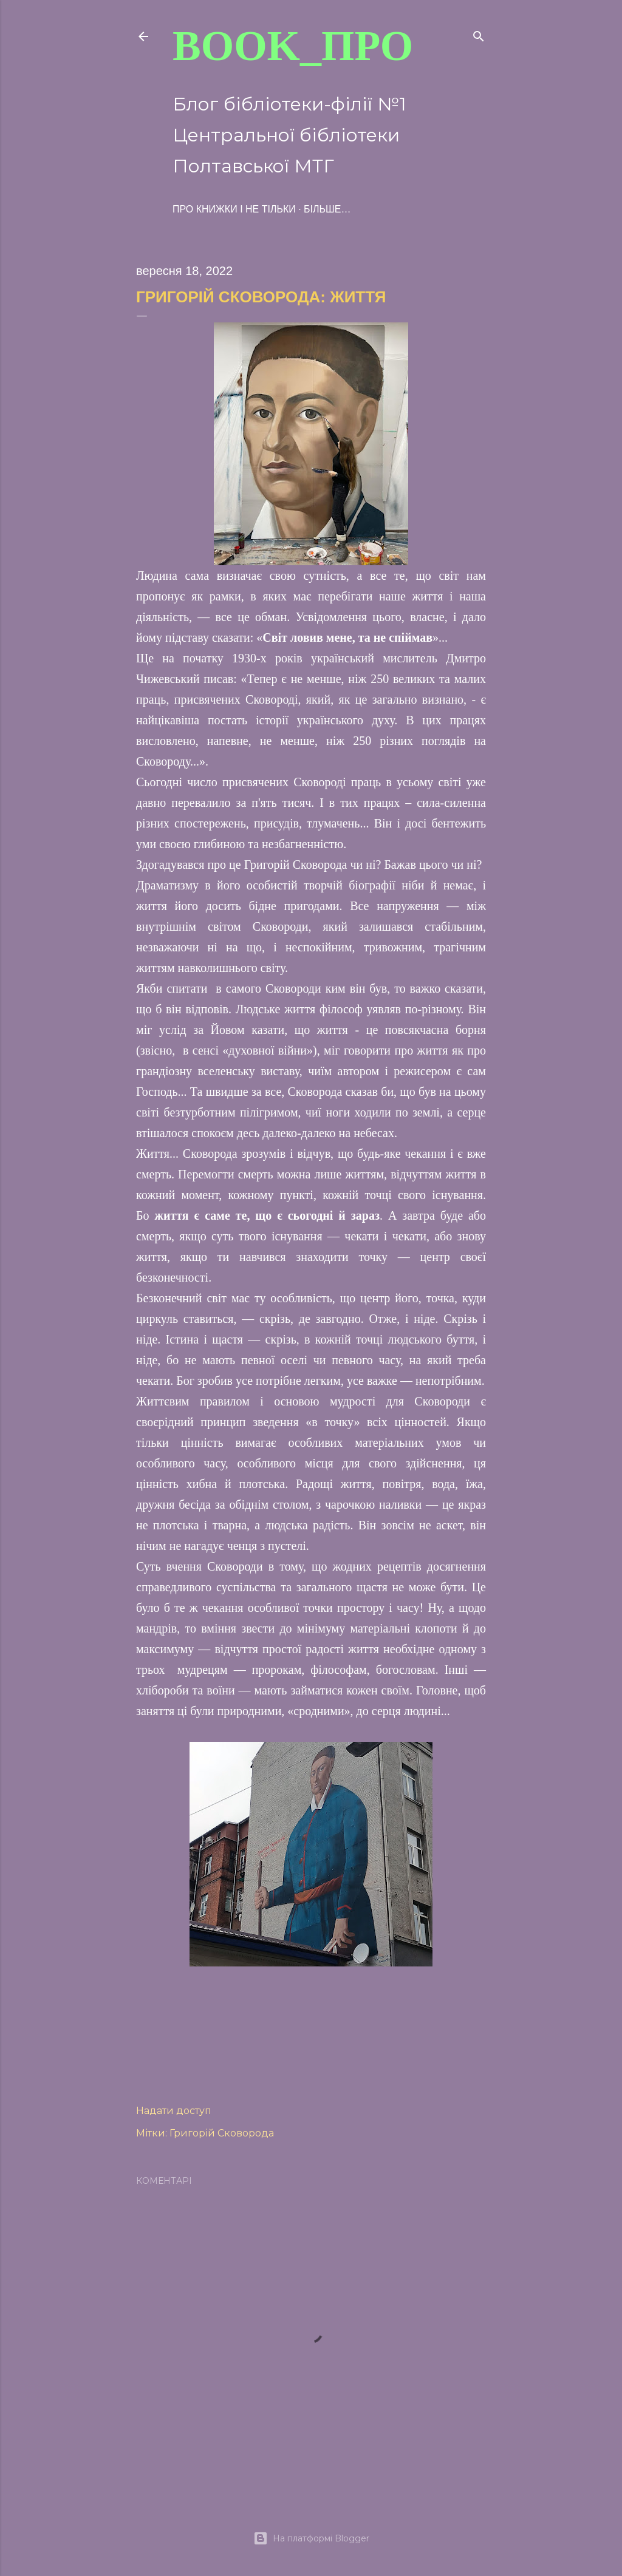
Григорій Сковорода (221, 2133)
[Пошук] (478, 34)
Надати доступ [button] (173, 2110)
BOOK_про (293, 45)
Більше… (327, 209)
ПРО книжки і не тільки (234, 209)
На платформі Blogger (311, 2538)
